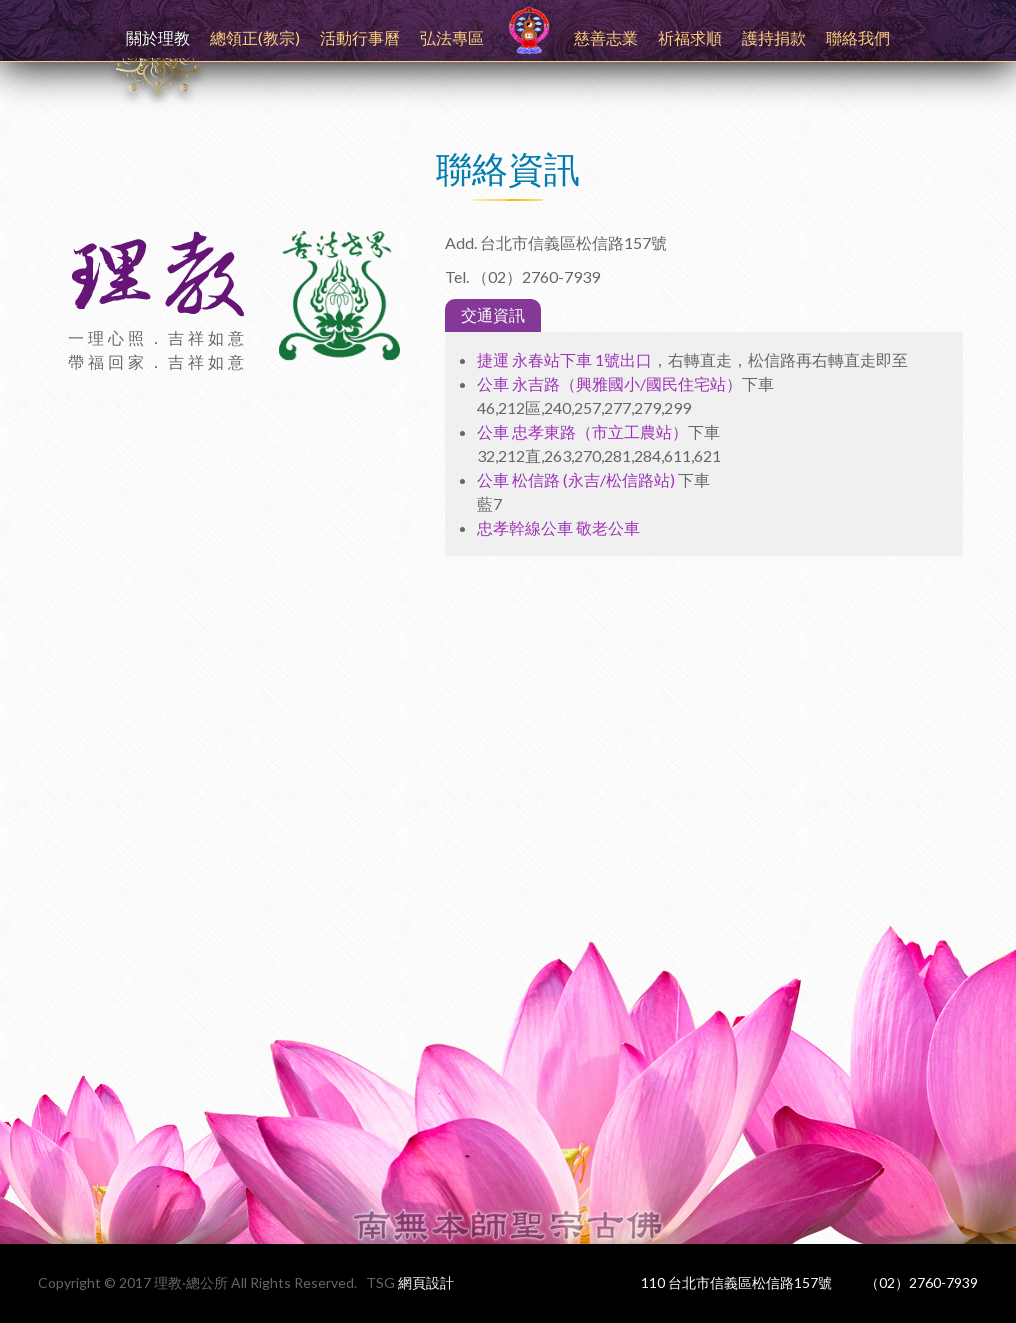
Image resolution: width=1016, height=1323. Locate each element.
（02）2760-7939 (921, 1282)
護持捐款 (774, 37)
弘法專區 (452, 37)
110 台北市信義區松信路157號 (736, 1282)
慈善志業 (606, 37)
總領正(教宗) (255, 37)
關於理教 (158, 37)
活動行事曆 (360, 37)
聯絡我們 (858, 37)
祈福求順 (690, 37)
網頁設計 (426, 1282)
